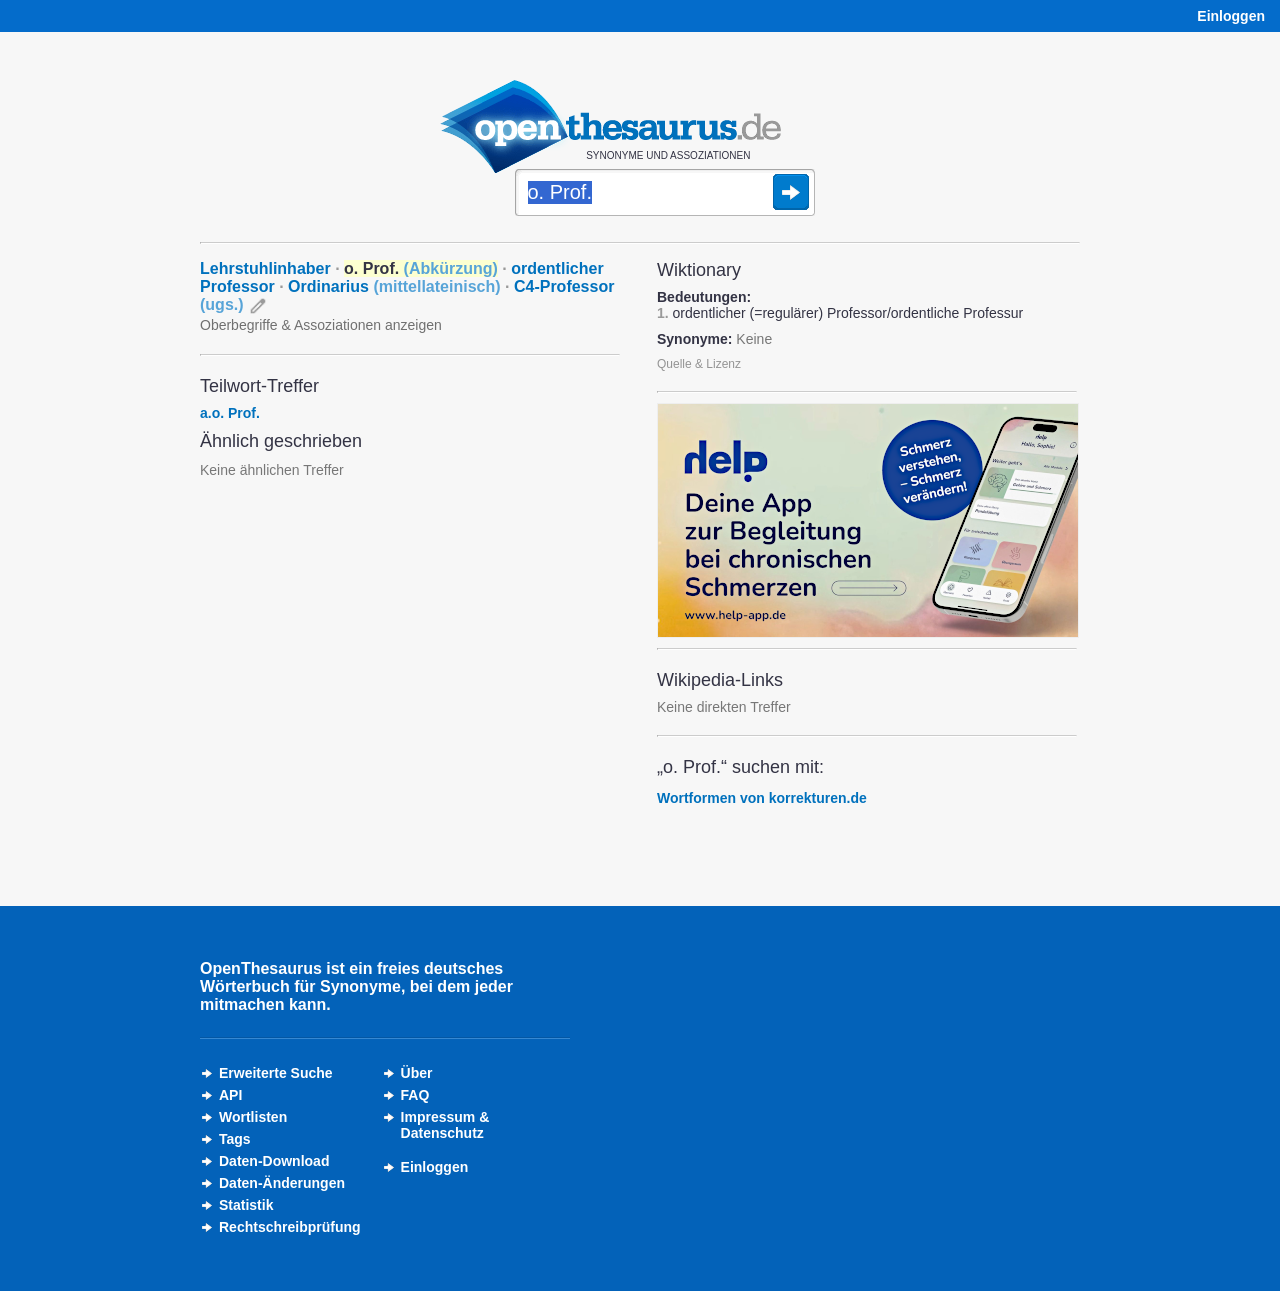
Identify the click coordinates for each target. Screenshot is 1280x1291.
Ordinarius (394, 286)
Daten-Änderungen (282, 1183)
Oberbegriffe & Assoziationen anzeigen (321, 325)
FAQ (415, 1095)
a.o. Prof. (230, 413)
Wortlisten (253, 1117)
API (230, 1095)
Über (417, 1073)
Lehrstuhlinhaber (265, 268)
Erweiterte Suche (276, 1073)
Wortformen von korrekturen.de (762, 798)
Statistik (246, 1205)
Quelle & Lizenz (699, 364)
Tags (235, 1139)
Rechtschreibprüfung (290, 1227)
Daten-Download (274, 1161)
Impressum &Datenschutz (445, 1125)
